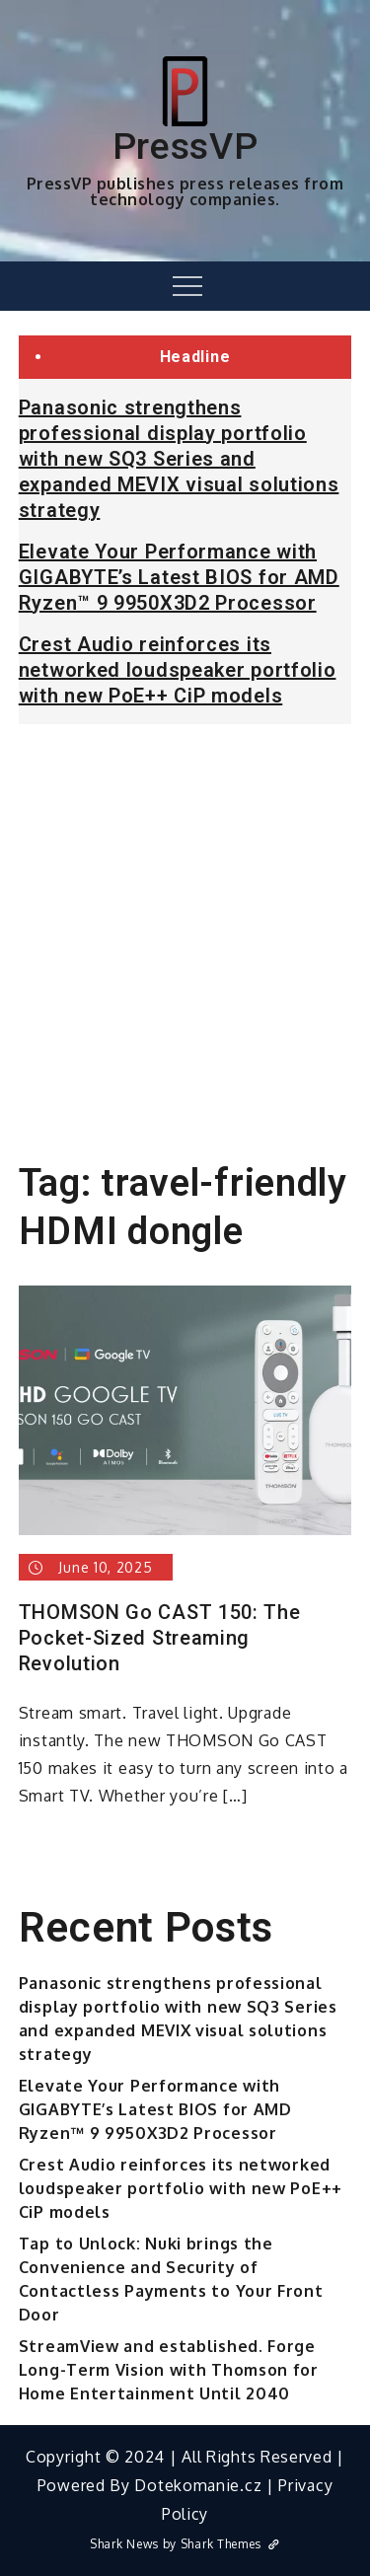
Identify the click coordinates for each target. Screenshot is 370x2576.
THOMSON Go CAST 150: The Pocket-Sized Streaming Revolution (160, 1637)
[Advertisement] (185, 934)
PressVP (185, 146)
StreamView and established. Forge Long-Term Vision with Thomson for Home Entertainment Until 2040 (169, 2369)
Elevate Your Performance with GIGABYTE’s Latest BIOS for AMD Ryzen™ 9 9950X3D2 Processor (179, 577)
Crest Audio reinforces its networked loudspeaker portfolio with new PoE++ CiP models (177, 669)
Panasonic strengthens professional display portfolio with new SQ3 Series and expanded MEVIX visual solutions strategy (179, 459)
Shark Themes (230, 2544)
